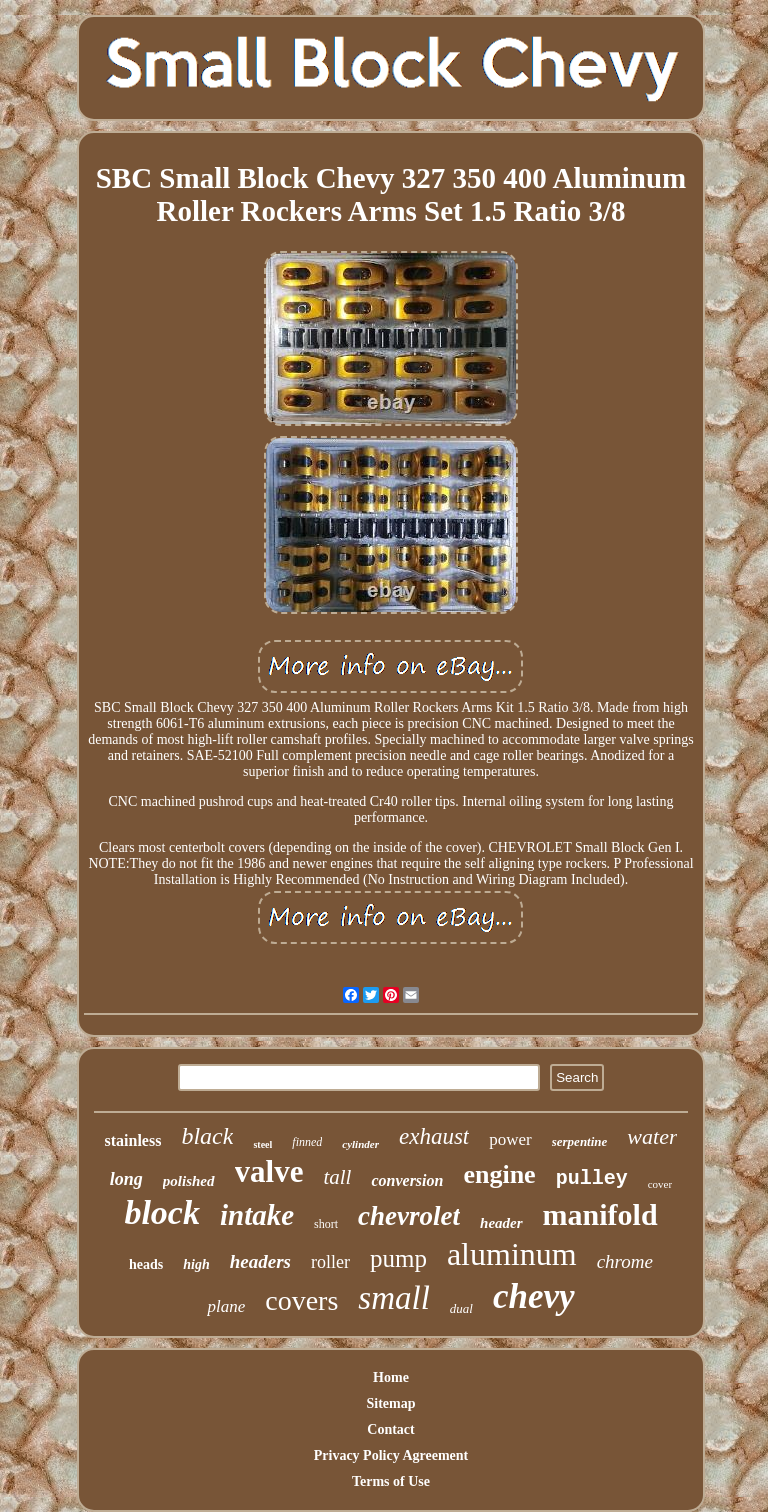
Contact (390, 1429)
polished (189, 1181)
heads (146, 1264)
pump (398, 1258)
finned (307, 1142)
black (207, 1136)
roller (330, 1262)
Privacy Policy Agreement (391, 1455)
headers (260, 1261)
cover (660, 1184)
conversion (407, 1180)
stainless (133, 1140)
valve (269, 1171)
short (326, 1224)
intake (257, 1215)
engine (499, 1174)
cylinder (360, 1144)
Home (391, 1377)
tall (337, 1177)
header (501, 1223)
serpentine (580, 1141)
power (510, 1139)
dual (461, 1308)
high (196, 1264)
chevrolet (409, 1216)
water (652, 1136)
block (162, 1212)
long (126, 1179)
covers (301, 1300)
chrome (625, 1261)
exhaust (434, 1136)
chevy (534, 1296)
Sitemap (390, 1403)
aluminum (512, 1254)
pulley (592, 1178)
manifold (600, 1214)
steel (262, 1144)
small (394, 1298)
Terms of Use (391, 1481)
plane (226, 1306)
